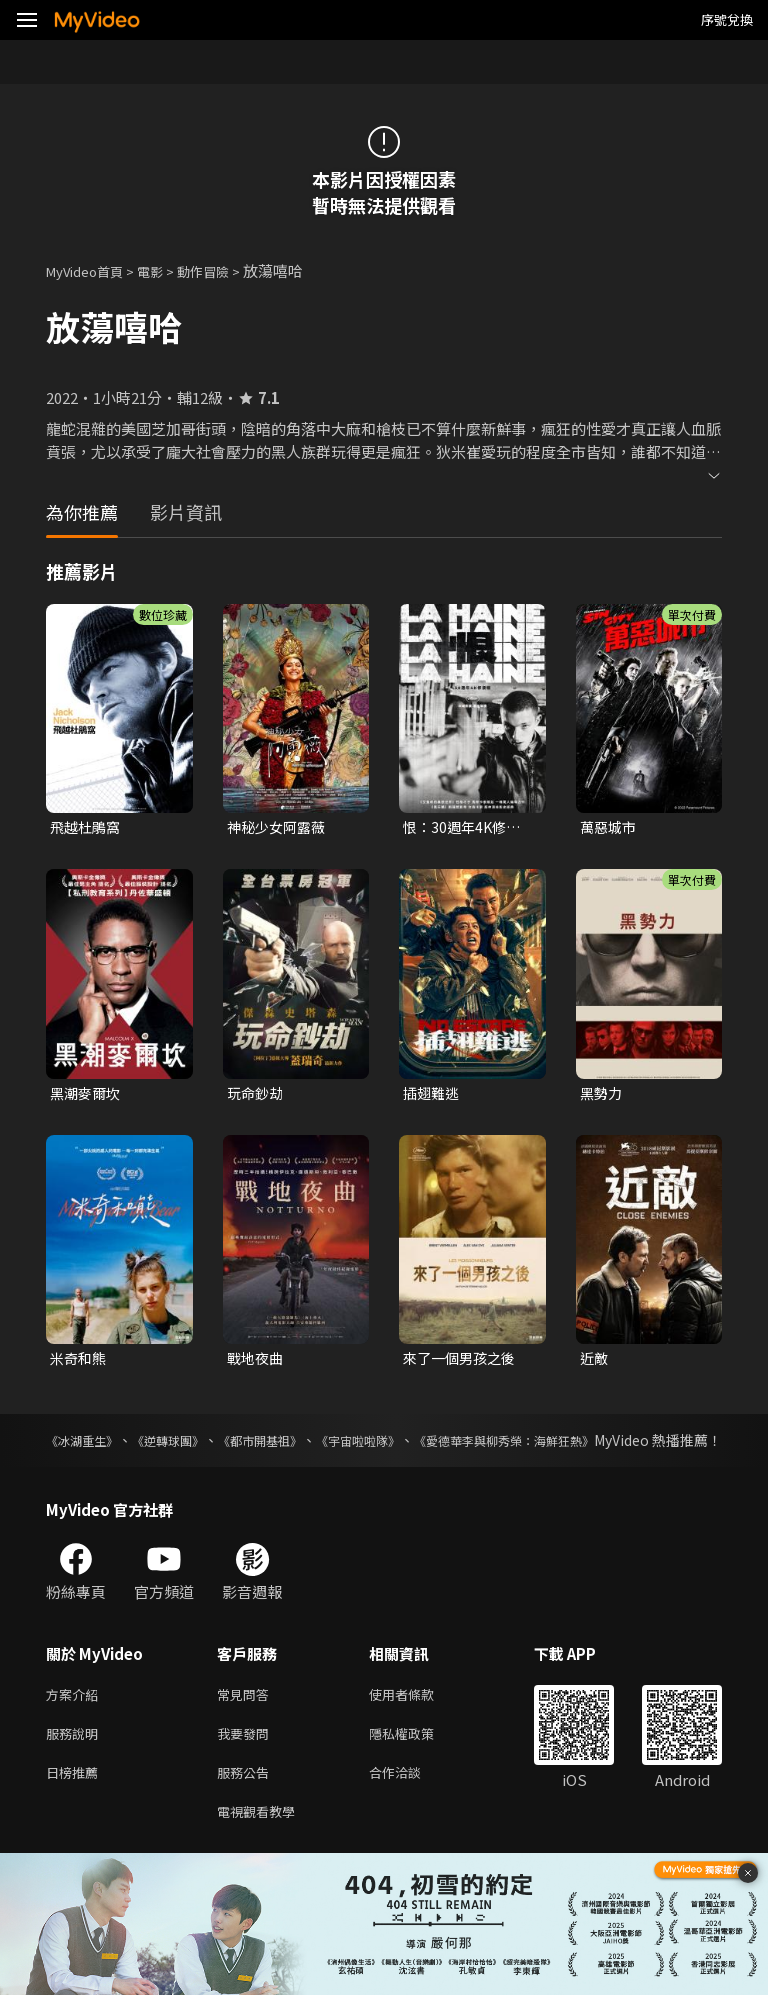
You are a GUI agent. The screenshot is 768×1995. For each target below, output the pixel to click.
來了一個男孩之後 (463, 1362)
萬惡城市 (610, 827)
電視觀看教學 (262, 1848)
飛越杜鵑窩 (87, 827)
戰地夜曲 (257, 1362)
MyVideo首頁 (91, 270)
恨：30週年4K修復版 (465, 828)
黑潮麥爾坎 (87, 1095)
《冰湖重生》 (88, 1446)
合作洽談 (411, 1806)
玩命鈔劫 (257, 1095)
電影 (166, 270)
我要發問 (247, 1764)
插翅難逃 (433, 1095)
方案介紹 (76, 1722)
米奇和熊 (80, 1362)
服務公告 (247, 1806)
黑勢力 (602, 1095)
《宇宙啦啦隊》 (438, 1446)
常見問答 (247, 1722)
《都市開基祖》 (314, 1446)
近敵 (595, 1362)
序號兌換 (727, 19)
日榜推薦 (76, 1806)
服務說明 (76, 1764)
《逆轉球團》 (198, 1446)
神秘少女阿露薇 (279, 827)
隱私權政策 (418, 1764)
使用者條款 (418, 1722)
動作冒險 (225, 270)
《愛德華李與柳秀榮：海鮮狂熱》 (617, 1446)
